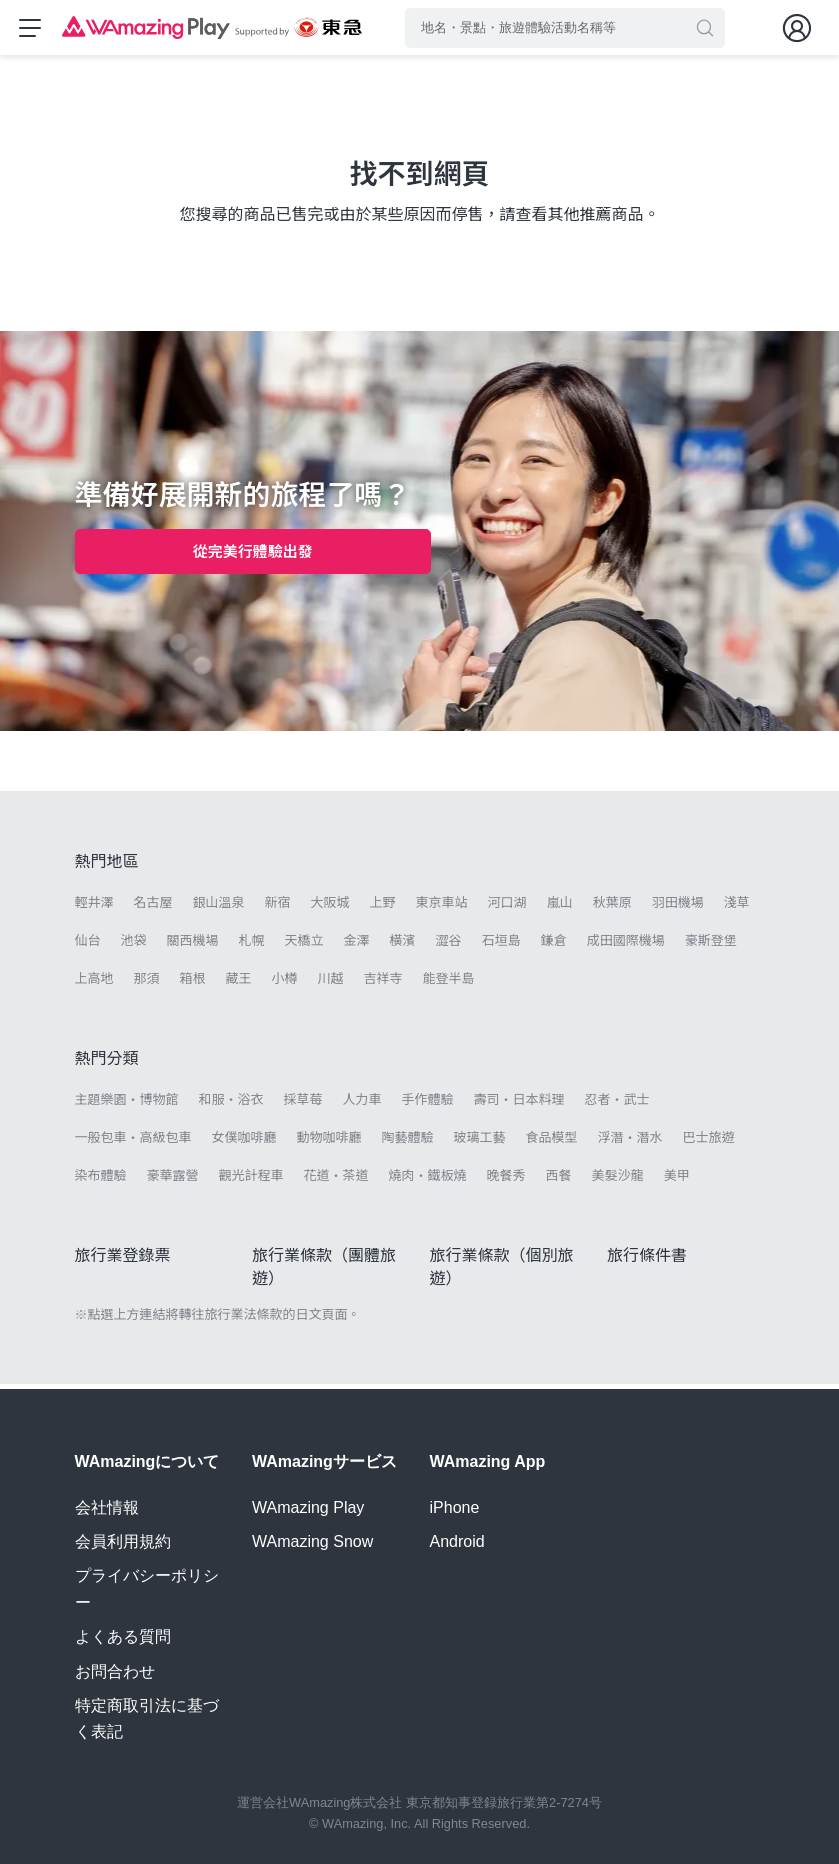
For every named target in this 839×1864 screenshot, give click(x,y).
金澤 (357, 945)
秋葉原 (612, 907)
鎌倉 (554, 945)
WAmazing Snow (312, 1541)
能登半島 (449, 983)
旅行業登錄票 (123, 1260)
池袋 (134, 945)
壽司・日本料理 (519, 1104)
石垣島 (501, 945)
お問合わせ (115, 1671)
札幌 (252, 945)
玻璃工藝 (480, 1142)
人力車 (362, 1104)
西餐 (559, 1180)
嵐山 (560, 907)
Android (457, 1541)
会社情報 (107, 1507)
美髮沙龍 (618, 1180)
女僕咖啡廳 (244, 1142)
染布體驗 (101, 1180)
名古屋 (153, 907)
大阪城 (330, 907)
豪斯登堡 (711, 945)
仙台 (88, 945)
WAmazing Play (308, 1507)
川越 (331, 983)
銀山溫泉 (219, 907)
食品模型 (552, 1142)
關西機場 (193, 945)
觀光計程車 (251, 1180)
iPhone (455, 1507)
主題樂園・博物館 (127, 1104)
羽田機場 (678, 907)
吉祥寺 (383, 983)
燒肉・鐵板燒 (428, 1180)
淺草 (737, 907)
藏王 (239, 983)
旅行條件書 (647, 1260)
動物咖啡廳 (329, 1142)
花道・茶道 (336, 1180)
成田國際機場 (626, 945)
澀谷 (449, 945)
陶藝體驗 (408, 1142)
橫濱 (403, 945)
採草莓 (303, 1104)
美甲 (677, 1180)
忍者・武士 (617, 1104)
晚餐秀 (506, 1180)
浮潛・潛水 (630, 1142)
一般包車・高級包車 (133, 1142)
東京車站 (442, 907)
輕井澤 (94, 907)
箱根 (193, 983)
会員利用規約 (123, 1541)
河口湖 (507, 907)
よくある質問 (123, 1636)
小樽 (285, 983)
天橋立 (304, 945)
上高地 (94, 983)
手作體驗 (428, 1104)
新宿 (278, 907)
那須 (147, 983)
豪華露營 (173, 1180)
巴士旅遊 (709, 1142)
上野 (383, 907)
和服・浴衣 (231, 1104)
